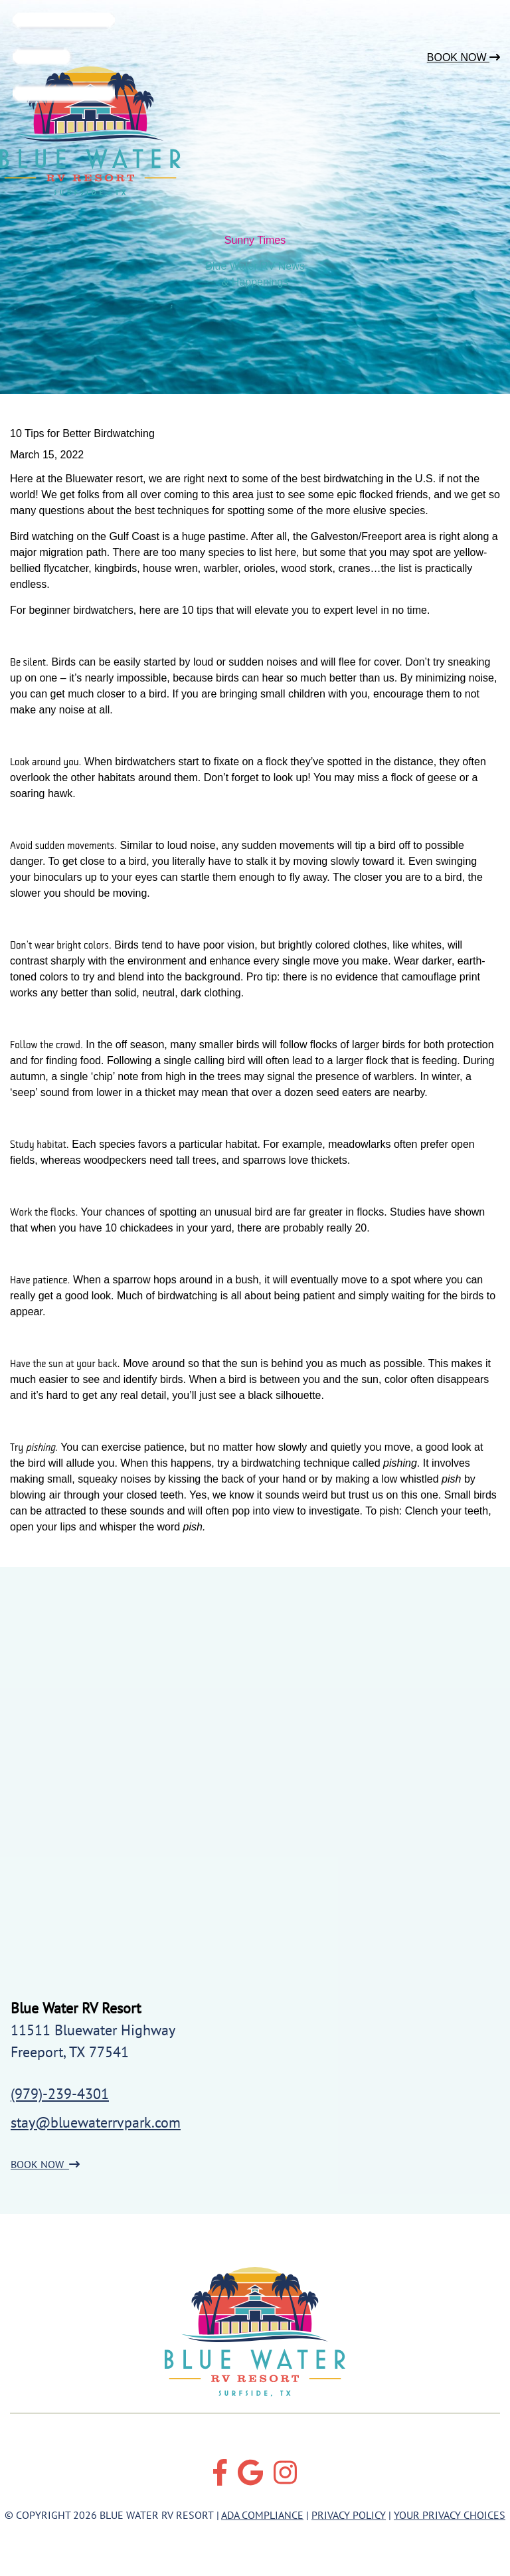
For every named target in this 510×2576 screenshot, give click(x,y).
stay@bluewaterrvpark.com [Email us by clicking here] (96, 2122)
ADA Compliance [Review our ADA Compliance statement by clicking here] (262, 2515)
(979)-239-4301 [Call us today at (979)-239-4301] (60, 2093)
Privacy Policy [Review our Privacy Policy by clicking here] (348, 2515)
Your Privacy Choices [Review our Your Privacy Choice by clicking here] (449, 2515)
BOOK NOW (45, 2164)
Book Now (463, 57)
